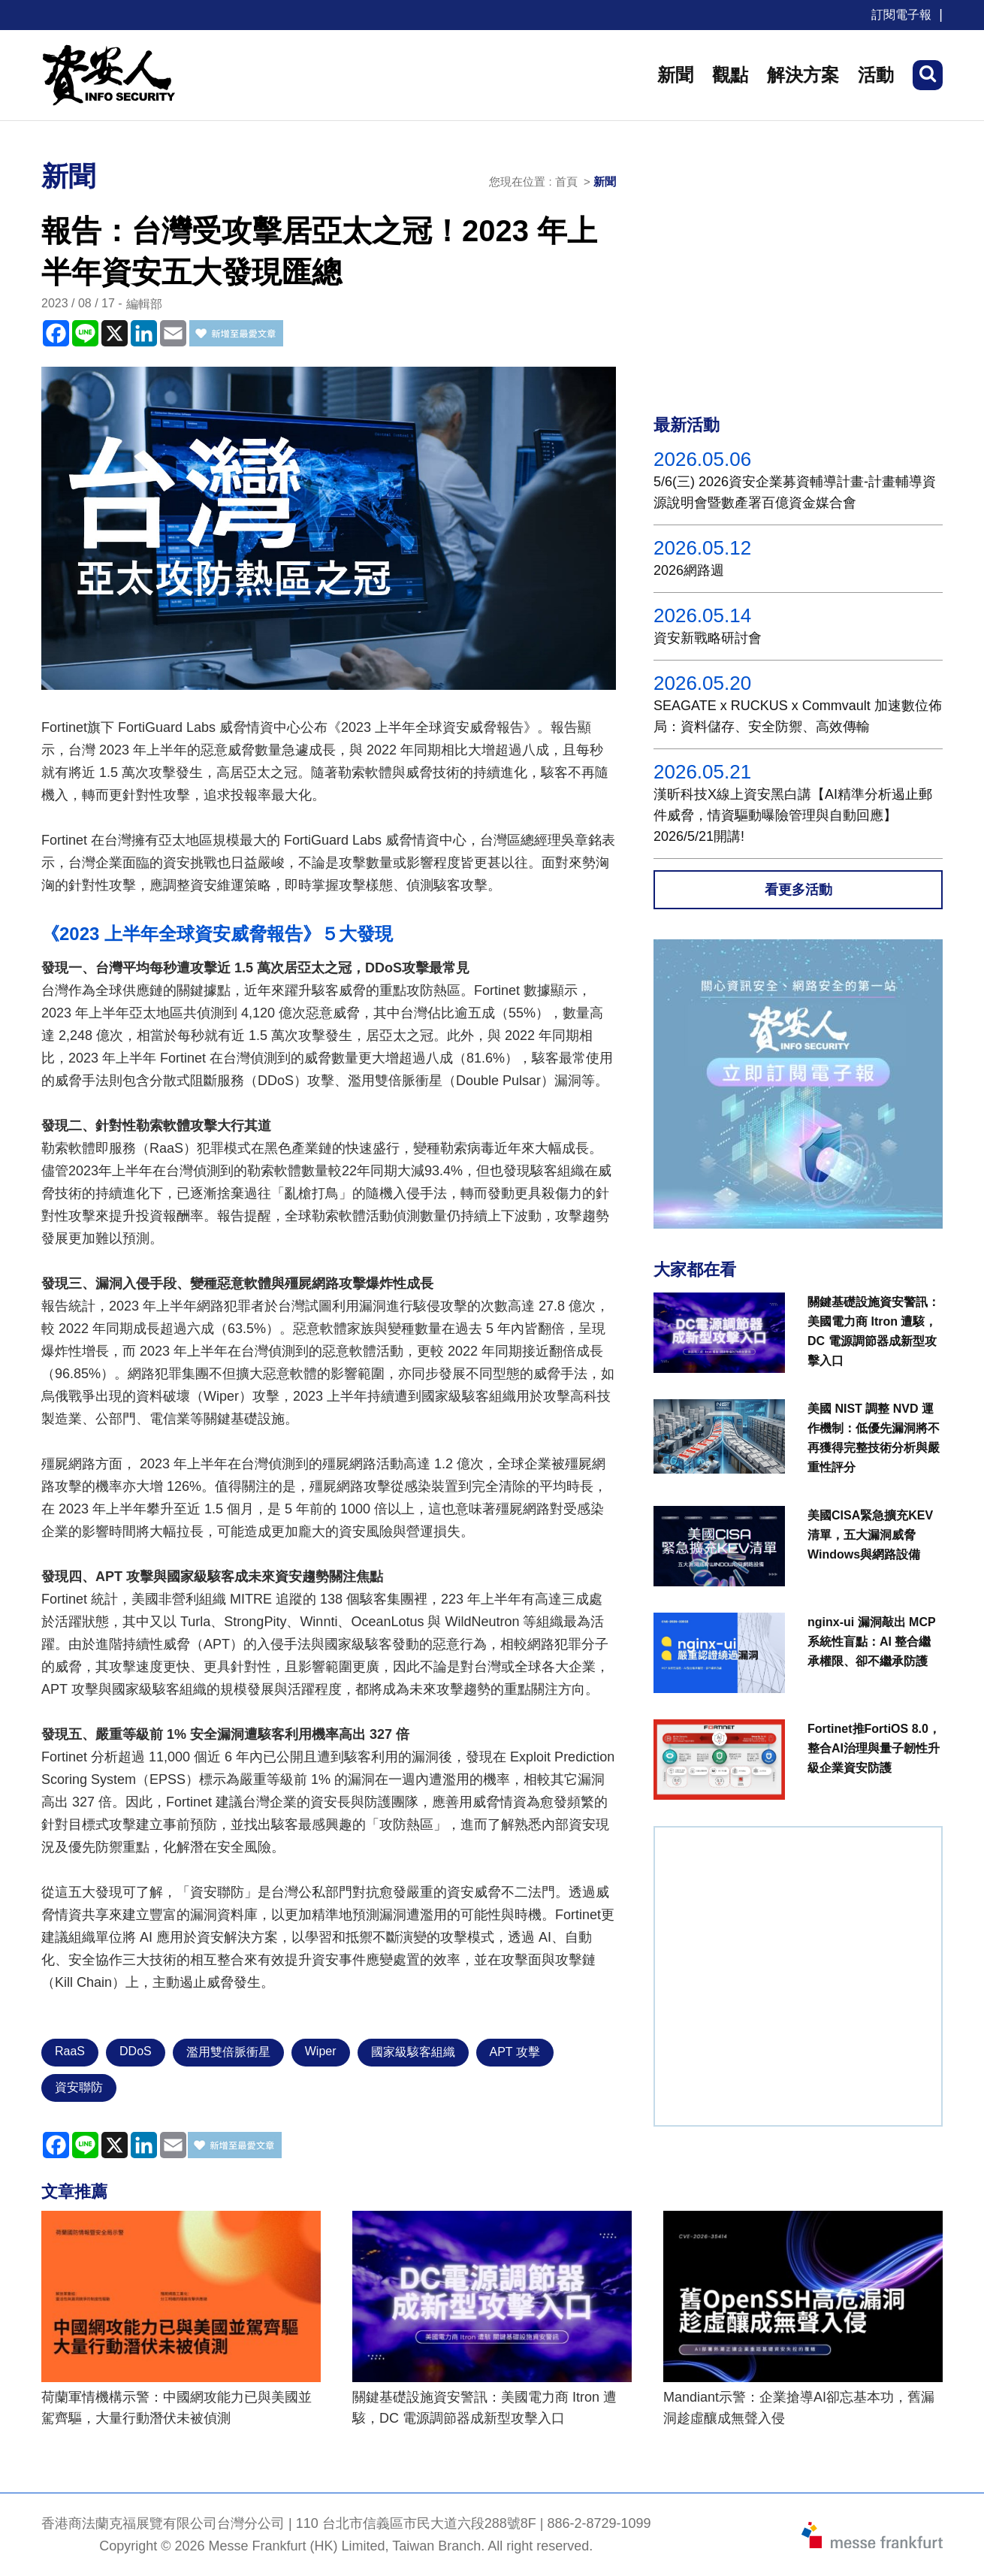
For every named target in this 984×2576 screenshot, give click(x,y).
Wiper (321, 2051)
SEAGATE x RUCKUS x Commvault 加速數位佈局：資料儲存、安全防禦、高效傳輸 (797, 716)
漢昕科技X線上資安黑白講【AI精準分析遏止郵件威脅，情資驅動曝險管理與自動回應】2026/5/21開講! (792, 815)
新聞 (675, 75)
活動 (876, 75)
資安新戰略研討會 (707, 638)
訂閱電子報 (901, 14)
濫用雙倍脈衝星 (228, 2051)
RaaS (70, 2051)
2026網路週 (688, 570)
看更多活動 (798, 889)
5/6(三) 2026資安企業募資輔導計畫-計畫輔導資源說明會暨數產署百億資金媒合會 (794, 492)
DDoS (135, 2051)
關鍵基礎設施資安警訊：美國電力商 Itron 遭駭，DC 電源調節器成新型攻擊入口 (484, 2408)
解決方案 (803, 75)
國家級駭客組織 (413, 2051)
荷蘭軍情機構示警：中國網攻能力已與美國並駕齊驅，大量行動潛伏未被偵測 (176, 2408)
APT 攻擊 (515, 2051)
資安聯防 (79, 2087)
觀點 (730, 75)
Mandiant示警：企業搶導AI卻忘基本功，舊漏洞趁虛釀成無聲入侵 (798, 2408)
